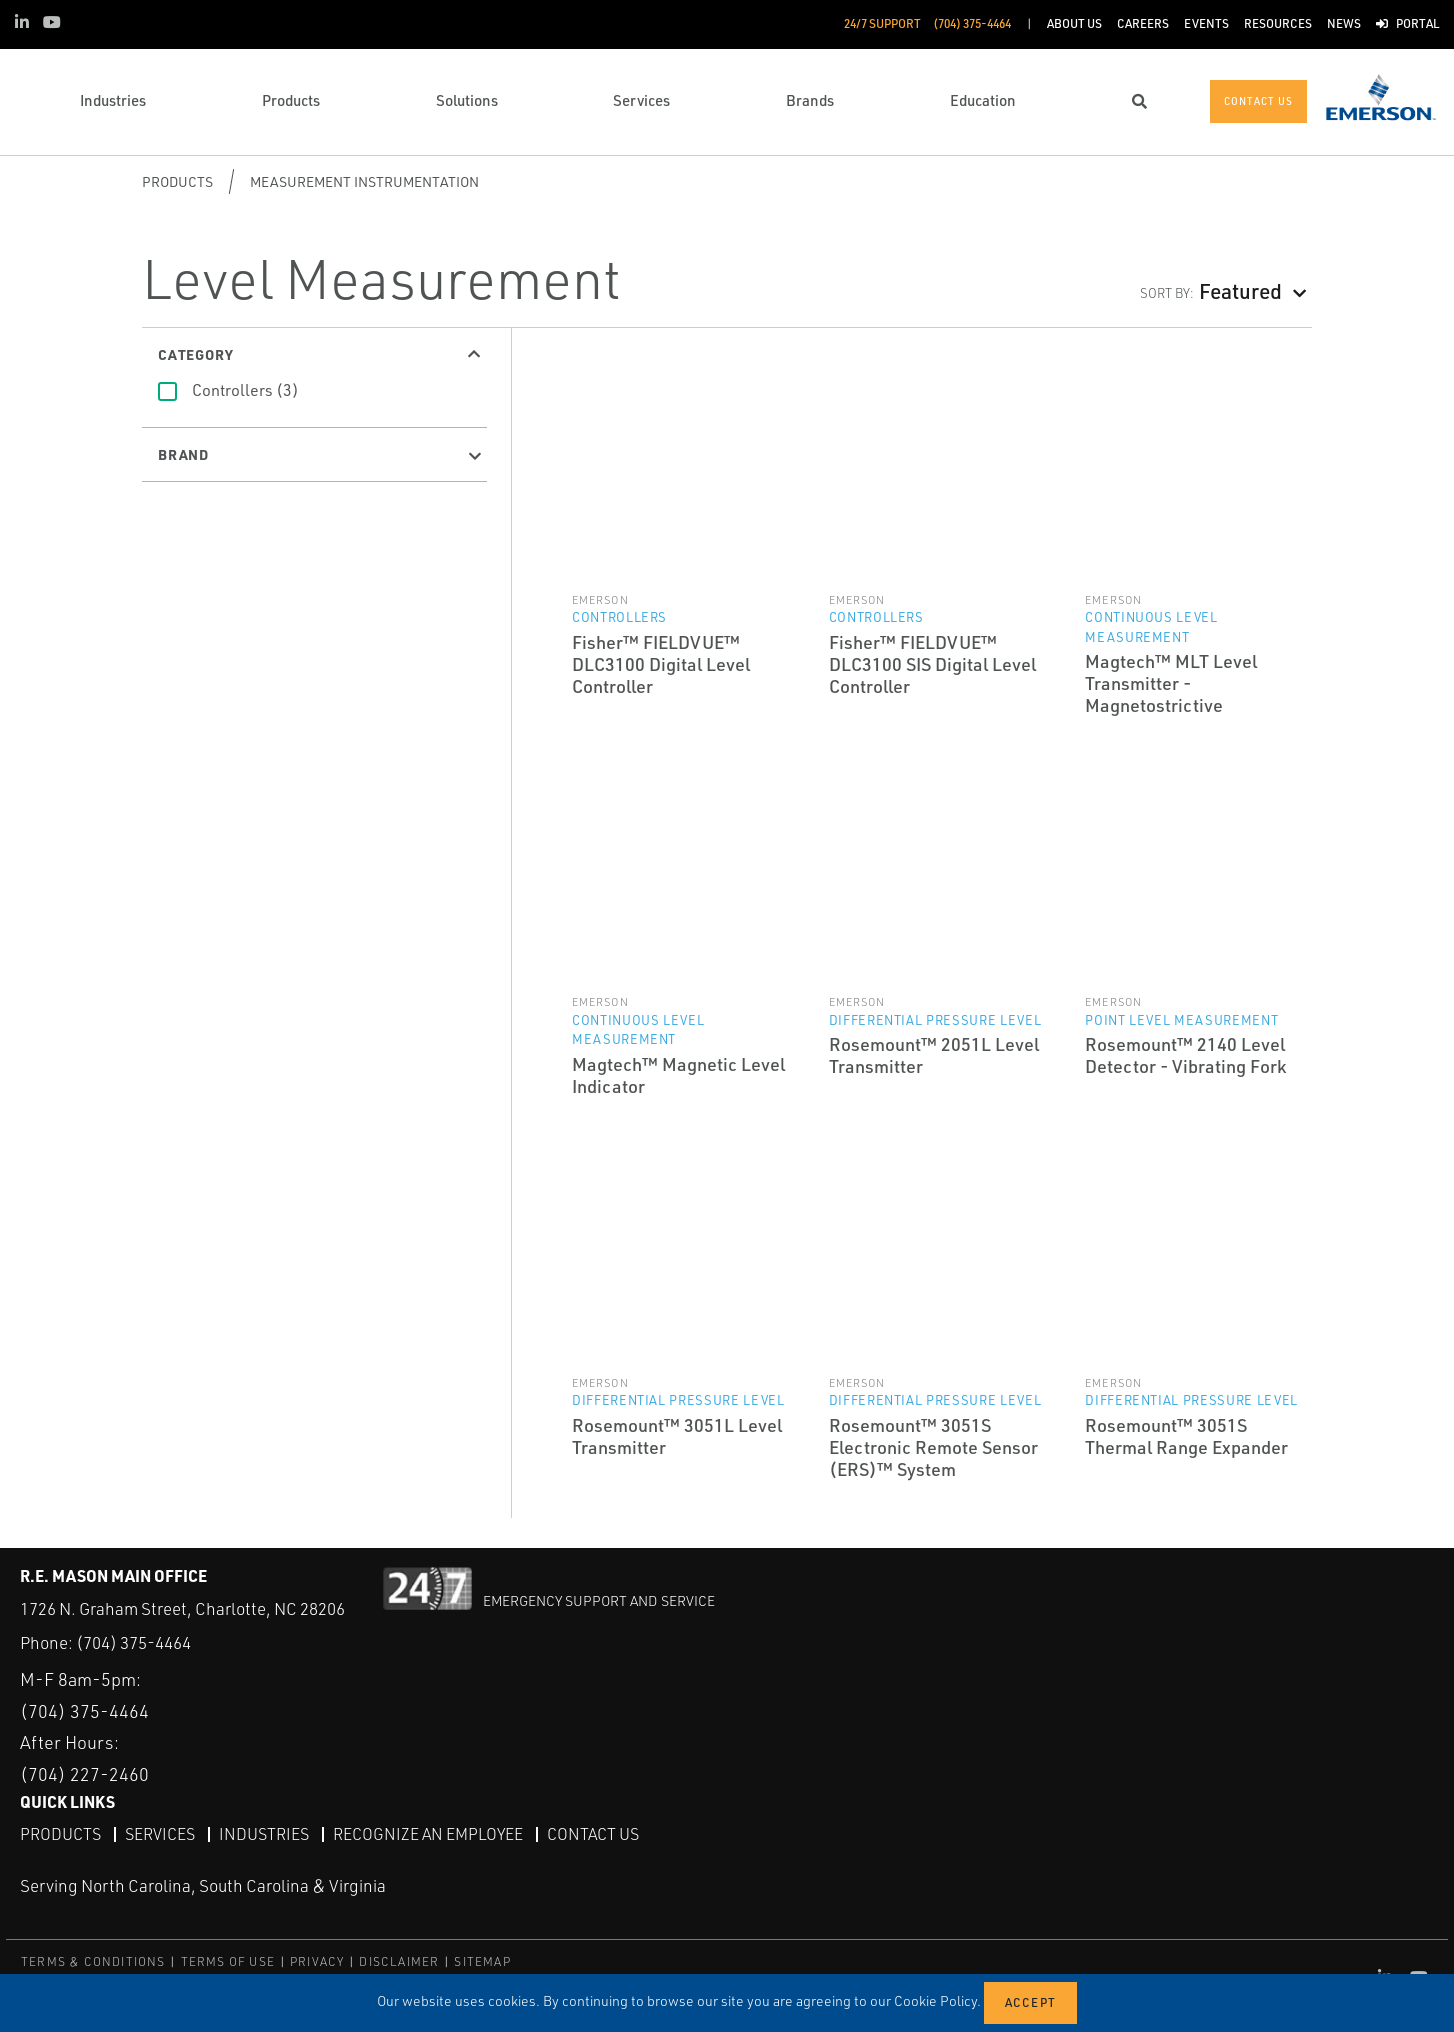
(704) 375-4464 (133, 1642)
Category (195, 354)
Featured (1240, 290)
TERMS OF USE (228, 1961)
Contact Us (593, 1834)
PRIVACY (317, 1961)
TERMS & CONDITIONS (93, 1961)
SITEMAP (482, 1961)
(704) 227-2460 (84, 1774)
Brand (183, 454)
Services (160, 1834)
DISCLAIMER (399, 1961)
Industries (264, 1834)
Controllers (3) (245, 390)
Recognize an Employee (428, 1834)
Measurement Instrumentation (364, 181)
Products (177, 181)
